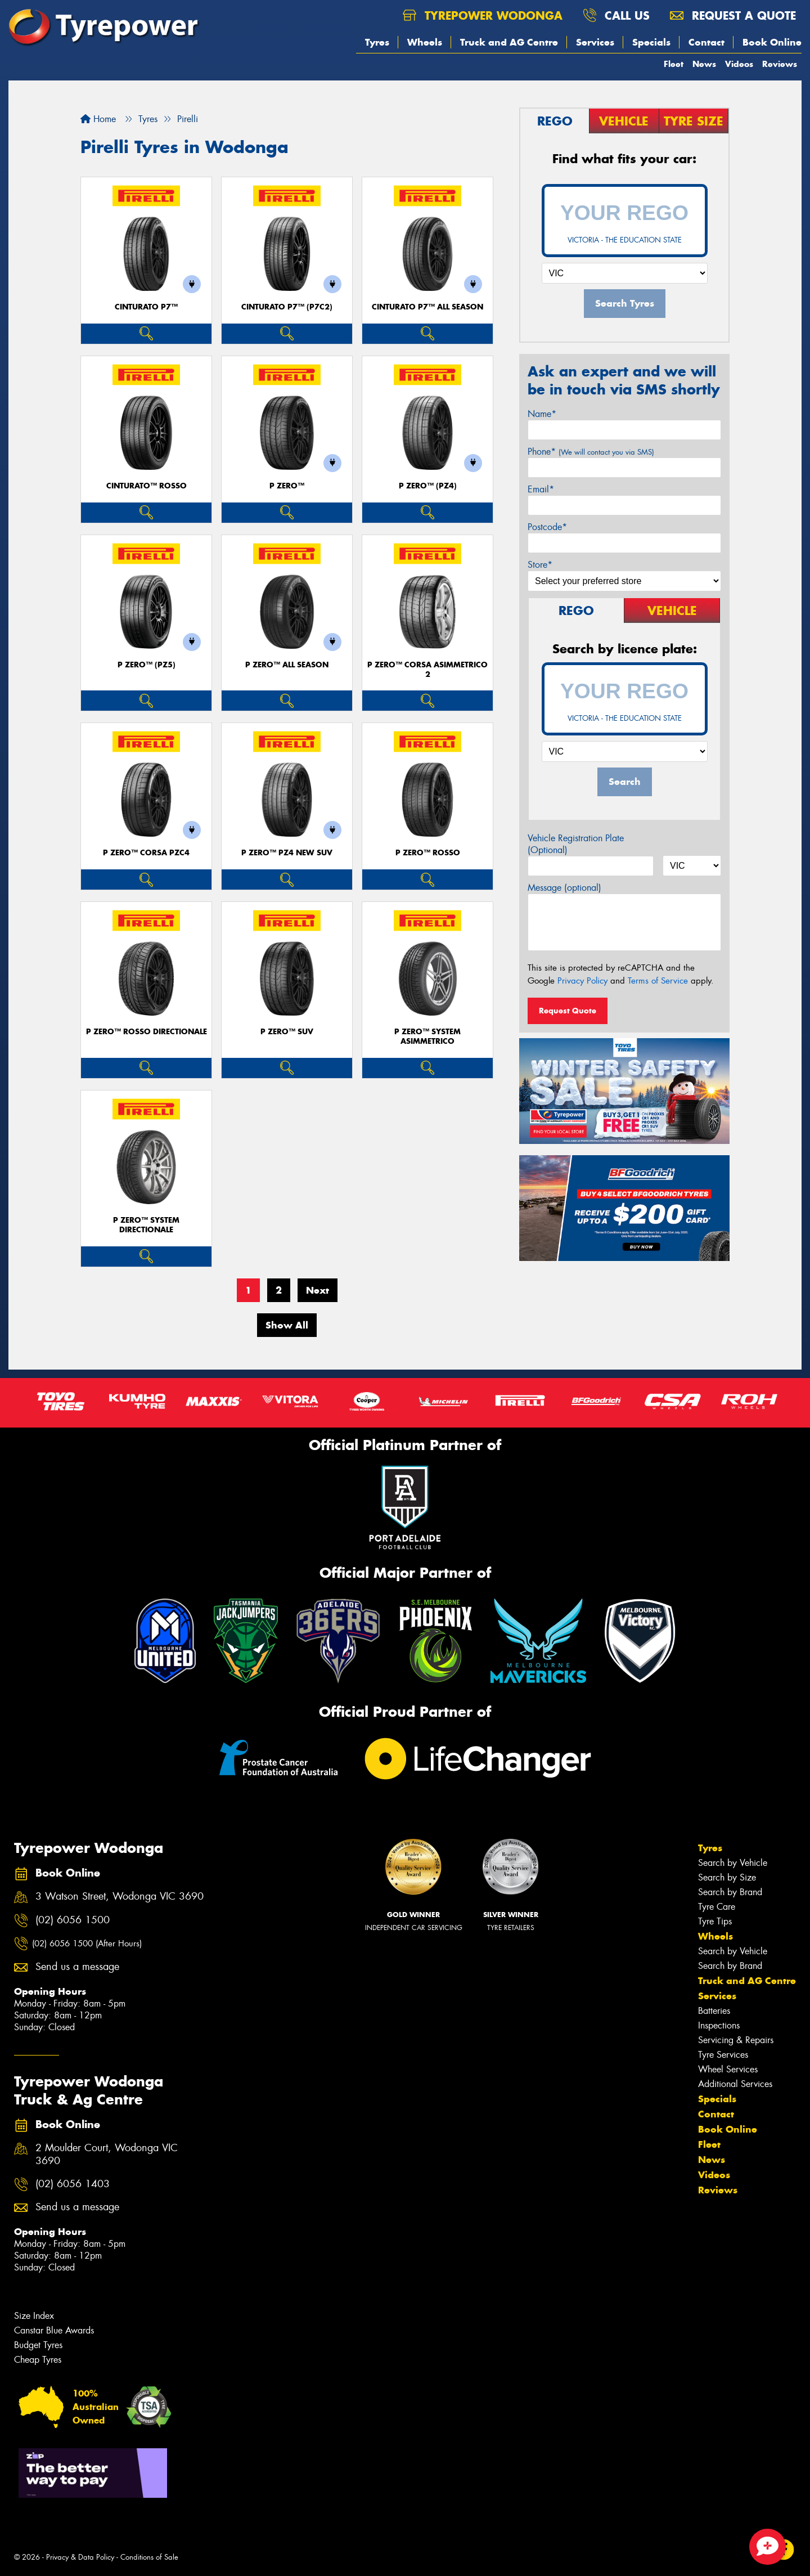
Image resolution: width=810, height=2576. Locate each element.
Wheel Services (728, 2069)
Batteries (714, 2011)
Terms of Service (658, 980)
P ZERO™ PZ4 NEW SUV (286, 853)
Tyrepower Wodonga (482, 15)
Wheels (424, 42)
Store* (540, 565)
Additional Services (735, 2084)
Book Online (772, 42)
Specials (651, 42)
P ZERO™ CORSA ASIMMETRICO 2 (427, 669)
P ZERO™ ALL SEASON (286, 665)
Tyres (377, 42)
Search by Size (727, 1877)
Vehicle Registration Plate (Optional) (576, 844)
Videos (739, 64)
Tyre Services (723, 2055)
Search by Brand (730, 1892)
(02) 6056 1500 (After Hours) (87, 1943)
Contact (706, 42)
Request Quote (567, 1011)
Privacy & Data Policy (80, 2557)
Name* (542, 414)
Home (98, 119)
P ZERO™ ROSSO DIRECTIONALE (146, 1031)
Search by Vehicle (732, 1863)
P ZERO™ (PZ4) (428, 486)
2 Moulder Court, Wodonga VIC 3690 (106, 2154)
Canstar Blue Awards (54, 2330)
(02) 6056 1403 (72, 2184)
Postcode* (547, 527)
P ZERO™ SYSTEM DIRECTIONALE (146, 1225)
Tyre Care (716, 1907)
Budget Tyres (38, 2345)
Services (595, 42)
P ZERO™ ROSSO (427, 853)
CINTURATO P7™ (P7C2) (286, 307)
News (704, 64)
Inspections (719, 2025)
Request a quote (733, 15)
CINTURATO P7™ (146, 307)
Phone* (591, 451)
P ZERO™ (286, 486)
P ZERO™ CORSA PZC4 (146, 853)
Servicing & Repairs (735, 2040)
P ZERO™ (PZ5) (147, 665)
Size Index (34, 2316)
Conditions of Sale (149, 2557)
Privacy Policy (582, 980)
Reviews (779, 64)
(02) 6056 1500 (72, 1920)
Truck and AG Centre (509, 42)
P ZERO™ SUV (286, 1031)
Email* (541, 489)
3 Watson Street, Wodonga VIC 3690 (119, 1896)
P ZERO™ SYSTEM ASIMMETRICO (427, 1036)
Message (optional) (564, 888)
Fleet (673, 64)
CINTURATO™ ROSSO (146, 486)
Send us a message (77, 1966)
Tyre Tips (715, 1921)
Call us (616, 15)
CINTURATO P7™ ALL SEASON (427, 307)
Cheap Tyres (37, 2360)
